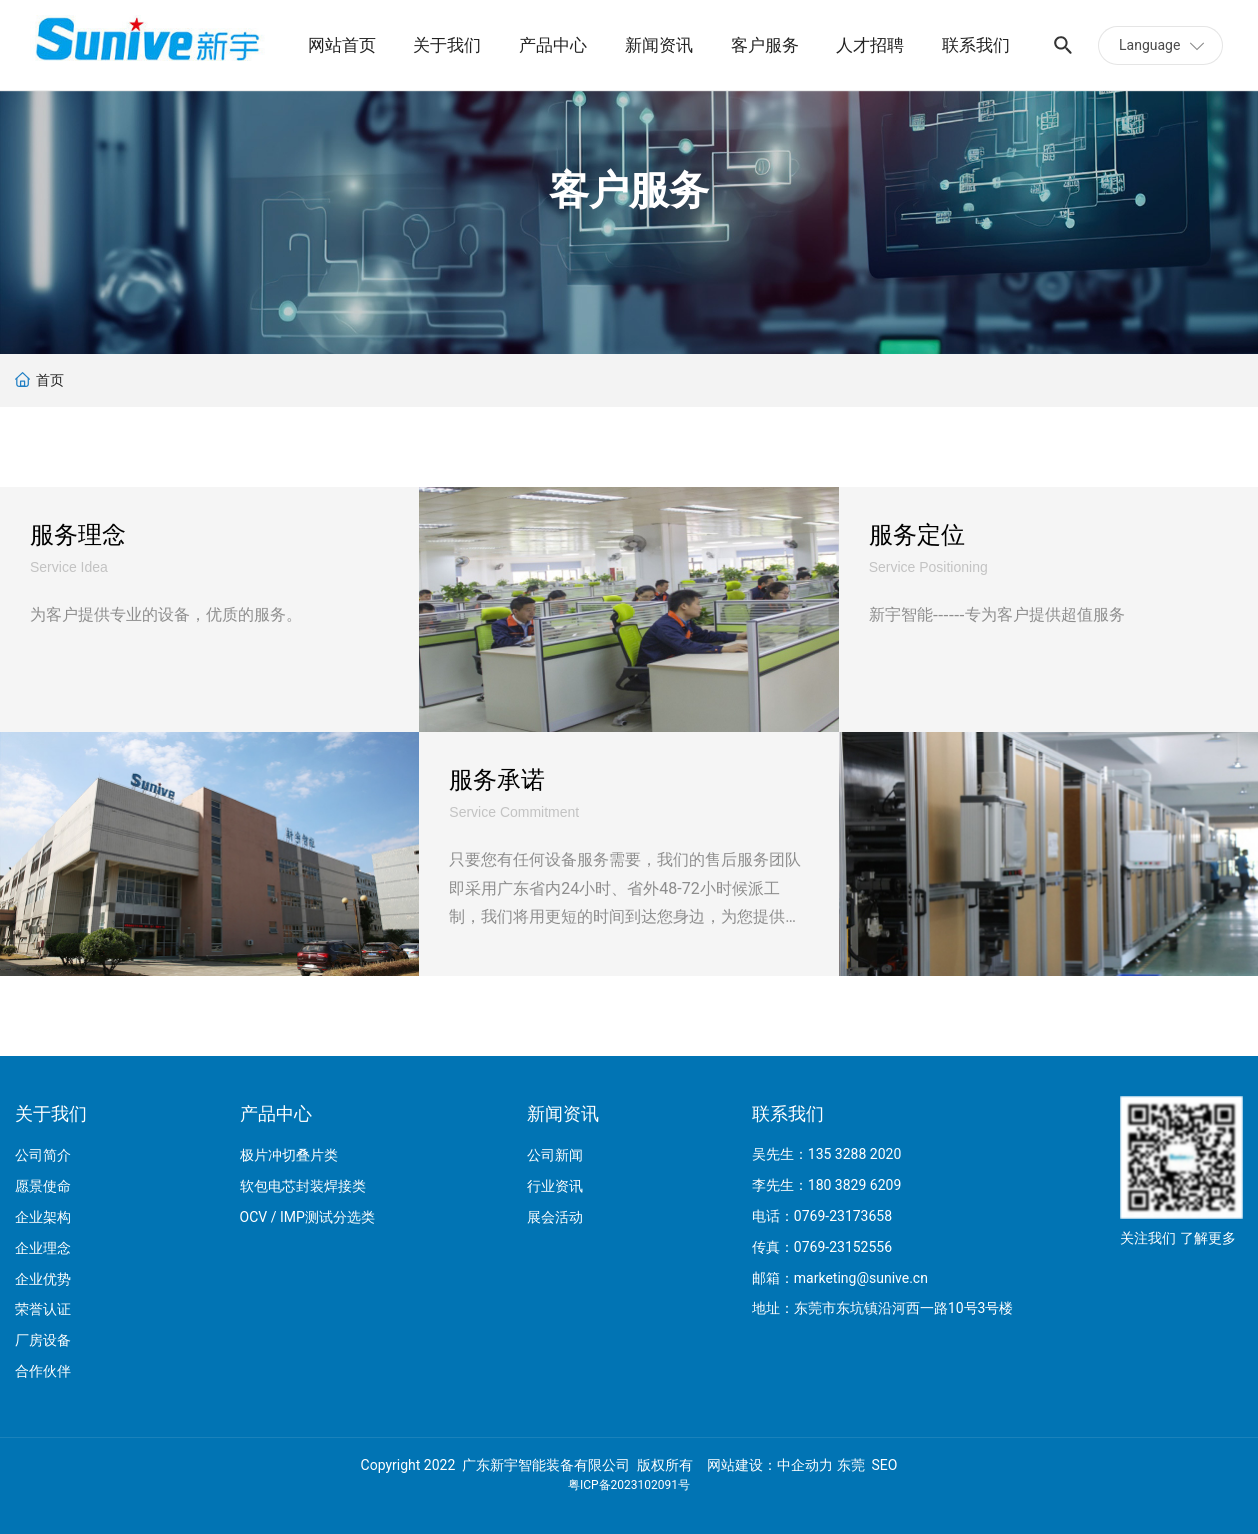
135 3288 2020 (855, 1154)
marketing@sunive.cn (861, 1278)
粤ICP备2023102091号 (629, 1485)
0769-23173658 (843, 1216)
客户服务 (629, 190)
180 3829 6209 (855, 1185)
